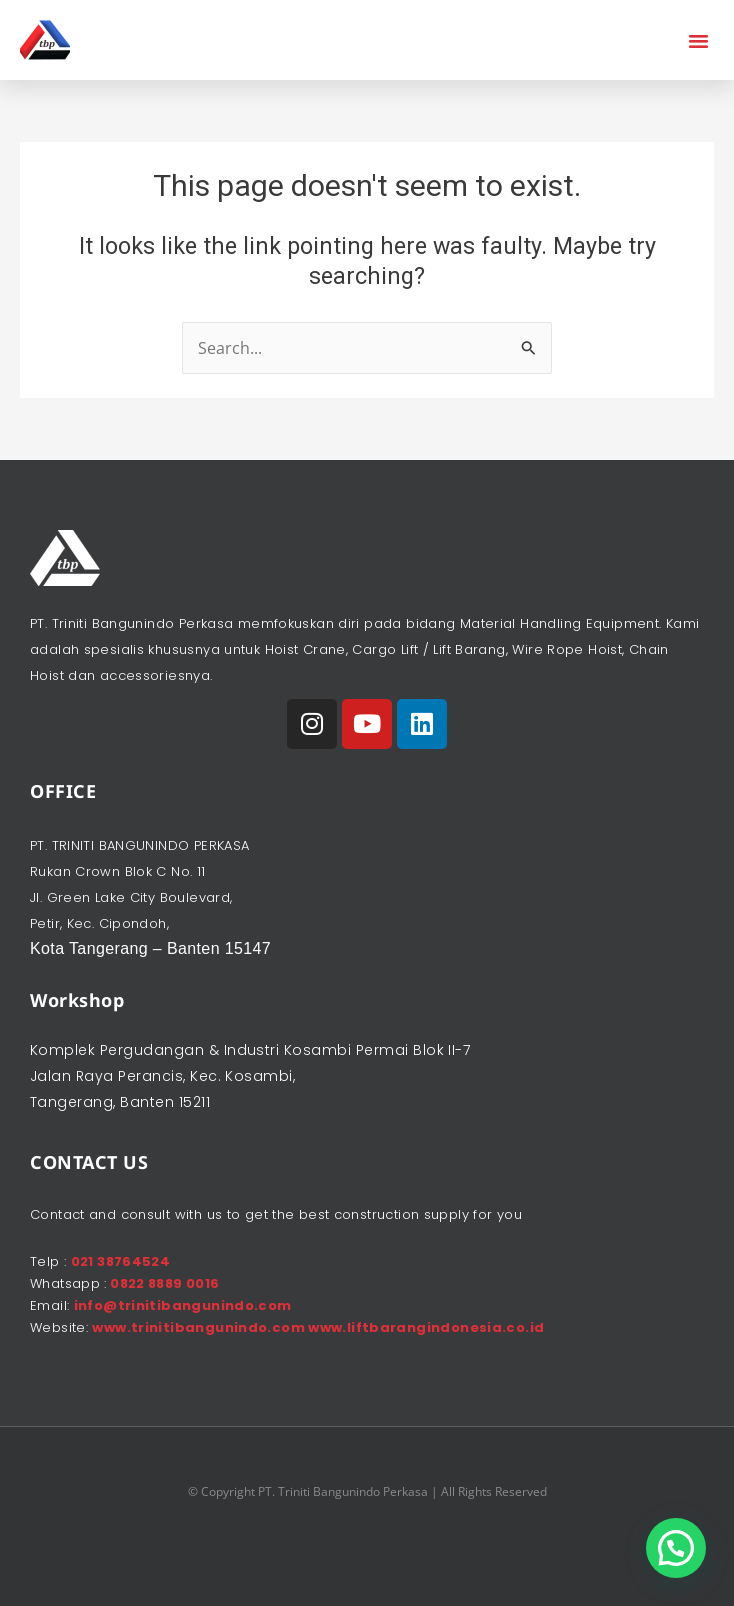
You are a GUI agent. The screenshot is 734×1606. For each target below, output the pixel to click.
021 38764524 (121, 1261)
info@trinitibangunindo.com (183, 1305)
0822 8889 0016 (163, 1283)
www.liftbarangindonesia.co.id (426, 1327)
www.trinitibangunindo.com (200, 1327)
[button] (699, 40)
